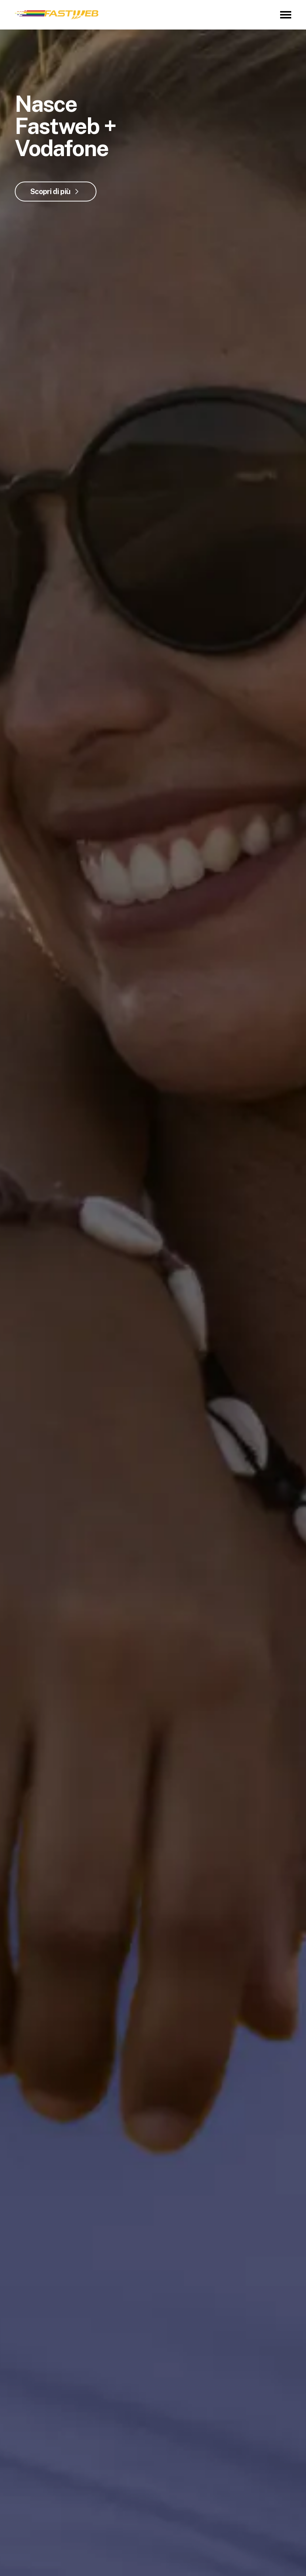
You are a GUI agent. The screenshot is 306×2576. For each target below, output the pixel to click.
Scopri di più (50, 191)
